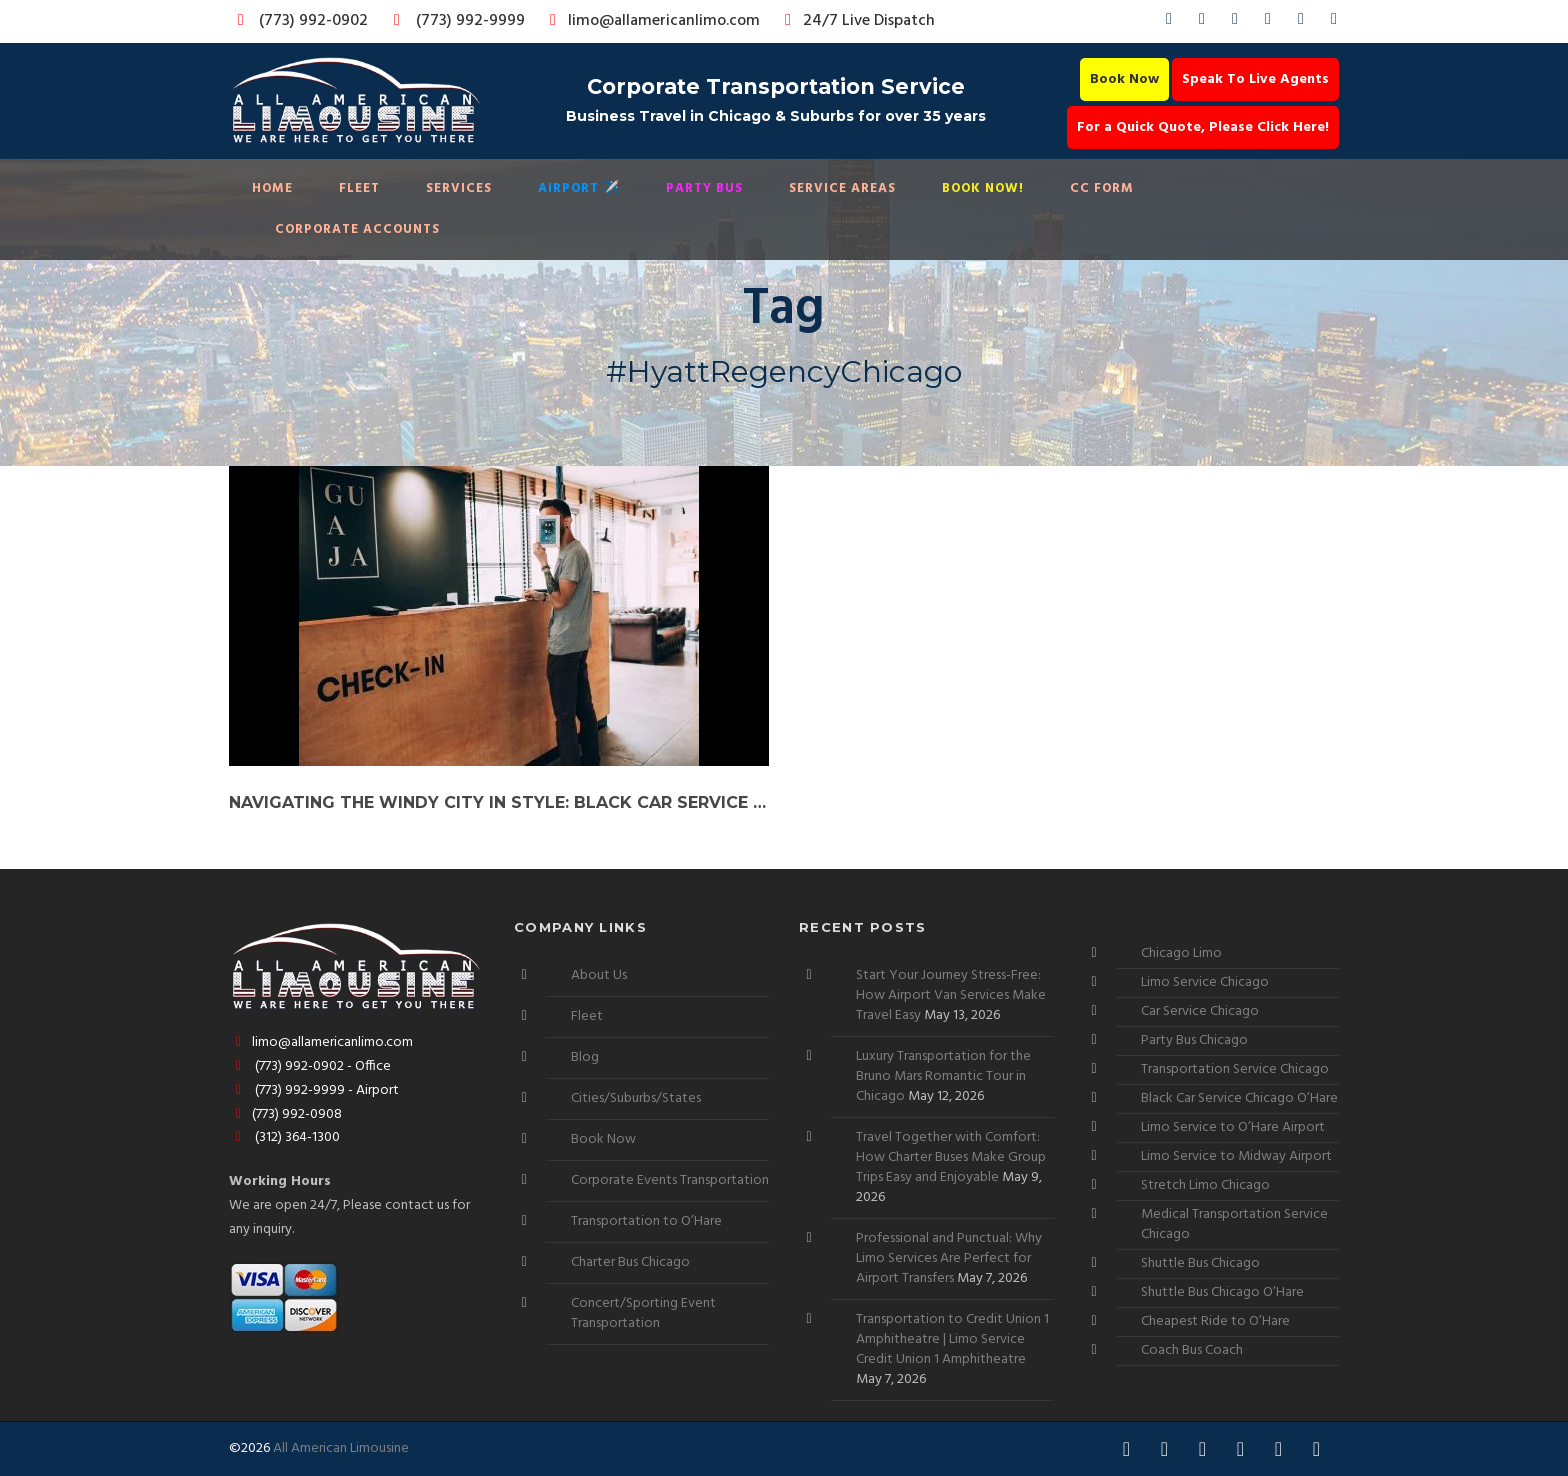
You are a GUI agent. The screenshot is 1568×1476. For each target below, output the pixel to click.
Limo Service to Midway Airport (1236, 1156)
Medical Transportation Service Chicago (1234, 1224)
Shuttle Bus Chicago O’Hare (1222, 1292)
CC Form (1102, 188)
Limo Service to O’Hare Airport (1233, 1127)
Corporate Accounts (357, 229)
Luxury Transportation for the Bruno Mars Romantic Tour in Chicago (943, 1076)
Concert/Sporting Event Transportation (643, 1313)
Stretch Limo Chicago (1205, 1185)
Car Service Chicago (1200, 1011)
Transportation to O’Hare (646, 1221)
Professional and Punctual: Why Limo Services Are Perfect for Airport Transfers (949, 1258)
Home (272, 188)
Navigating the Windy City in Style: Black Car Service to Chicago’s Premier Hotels (499, 802)
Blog (585, 1057)
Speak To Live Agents (1255, 79)
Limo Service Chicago (1205, 982)
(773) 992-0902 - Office (310, 1066)
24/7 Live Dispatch (856, 21)
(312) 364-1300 (284, 1137)
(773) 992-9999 (454, 21)
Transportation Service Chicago (1235, 1069)
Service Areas (842, 188)
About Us (599, 975)
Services (459, 188)
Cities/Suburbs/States (636, 1098)
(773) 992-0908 (285, 1114)
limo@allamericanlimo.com (651, 21)
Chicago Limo (1181, 953)
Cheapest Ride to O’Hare (1215, 1321)
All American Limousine (341, 1448)
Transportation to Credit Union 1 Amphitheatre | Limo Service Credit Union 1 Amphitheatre (952, 1339)
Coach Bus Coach (1192, 1350)
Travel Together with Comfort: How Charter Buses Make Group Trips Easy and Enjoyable (951, 1157)
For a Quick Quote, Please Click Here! (1203, 127)
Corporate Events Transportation (670, 1180)
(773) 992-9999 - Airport (314, 1090)
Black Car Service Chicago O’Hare (1239, 1098)
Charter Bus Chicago (630, 1262)
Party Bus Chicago (1194, 1040)
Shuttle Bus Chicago (1200, 1263)
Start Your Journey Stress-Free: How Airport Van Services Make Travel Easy (951, 995)
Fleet (359, 188)
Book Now (1124, 79)
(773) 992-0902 (299, 21)
